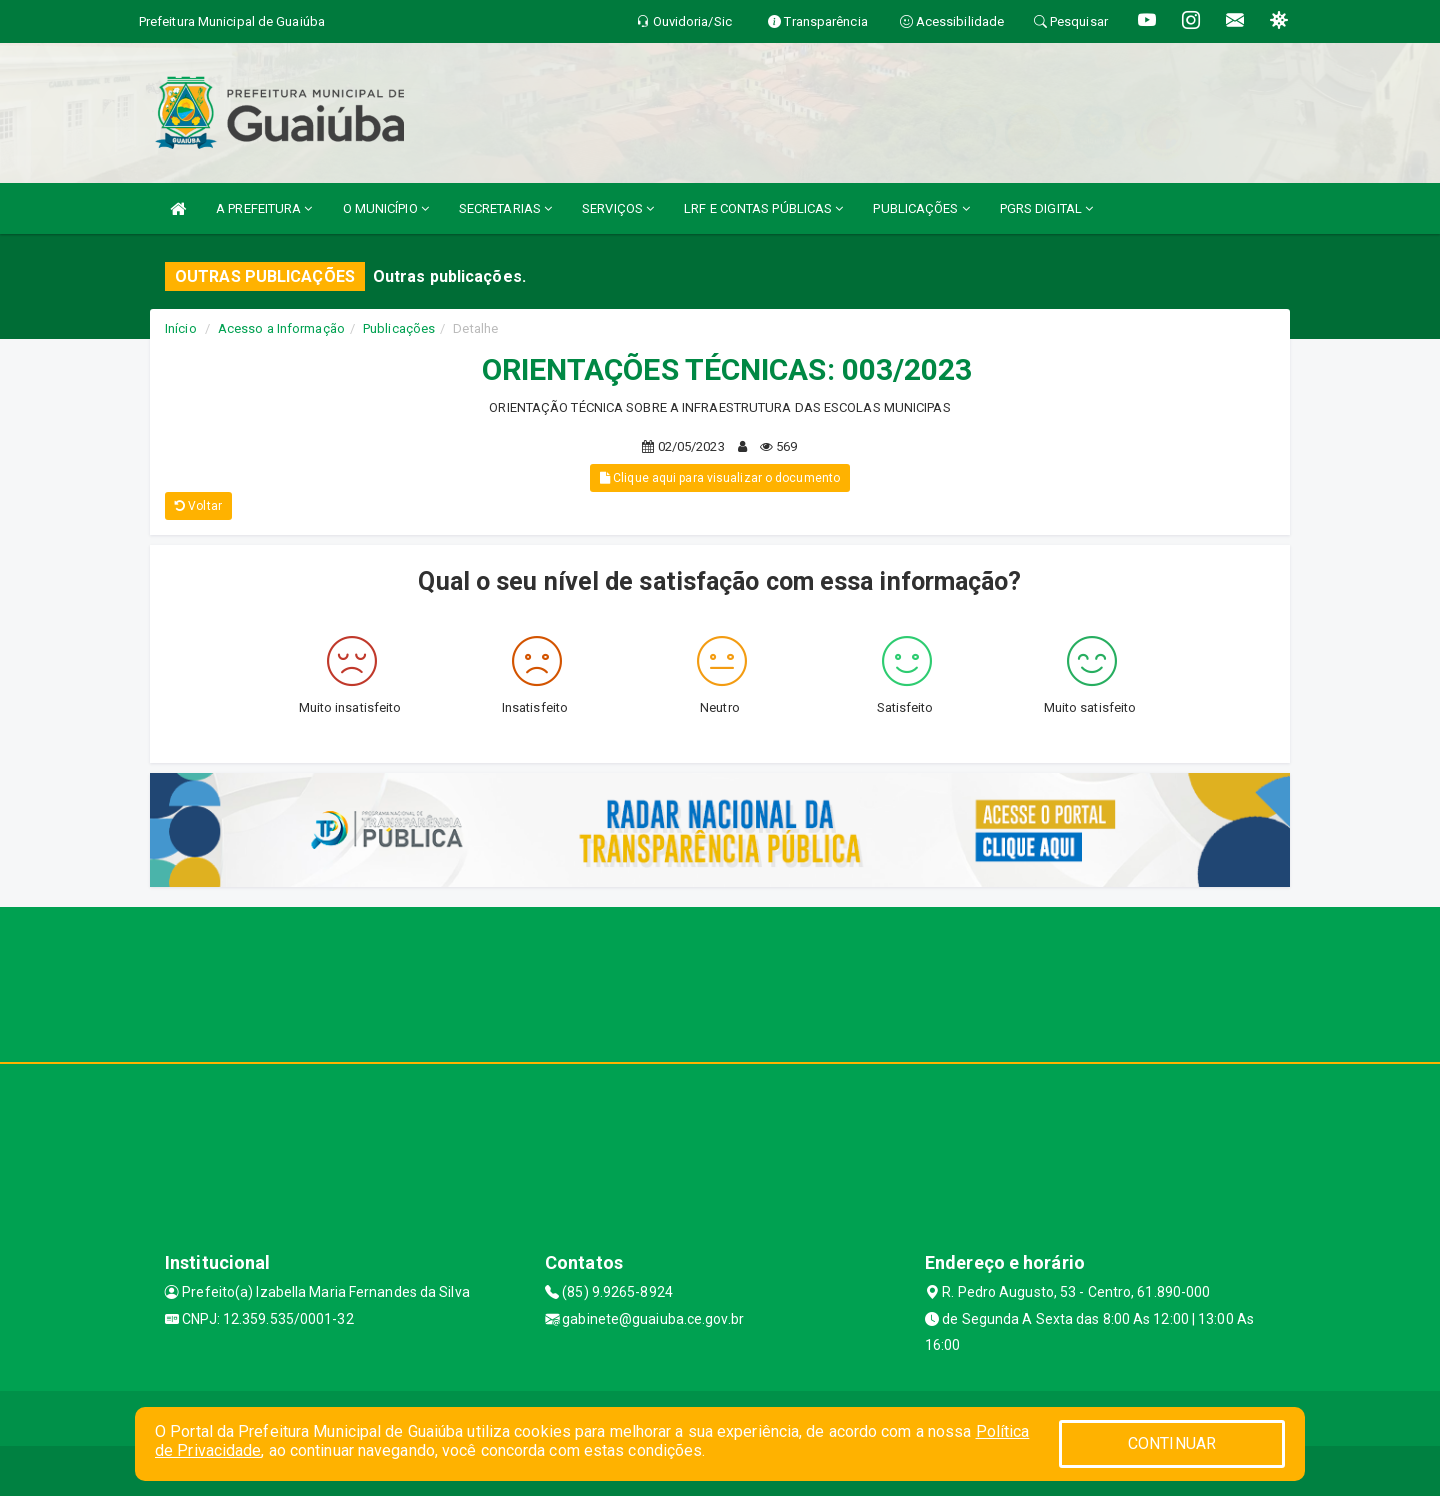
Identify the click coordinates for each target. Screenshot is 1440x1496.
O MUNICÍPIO (386, 208)
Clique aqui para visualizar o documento (720, 478)
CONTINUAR (1172, 1443)
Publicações (399, 328)
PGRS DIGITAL (1046, 208)
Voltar (198, 506)
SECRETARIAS (505, 208)
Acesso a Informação (281, 328)
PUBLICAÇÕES (921, 208)
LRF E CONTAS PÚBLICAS (763, 208)
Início (181, 328)
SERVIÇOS (618, 208)
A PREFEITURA (264, 208)
